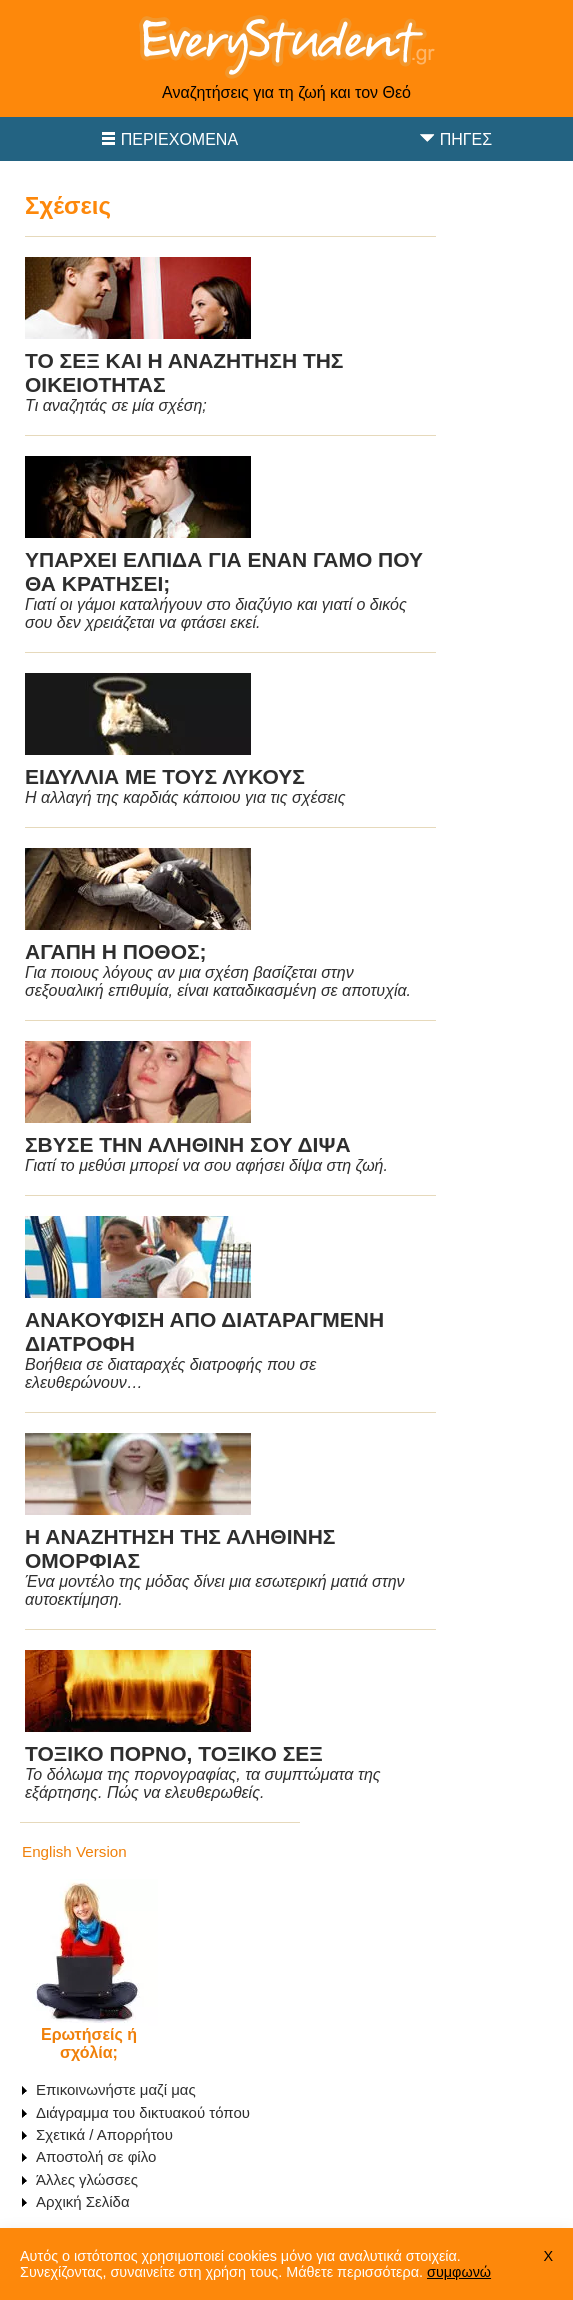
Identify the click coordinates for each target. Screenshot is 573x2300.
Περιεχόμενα (179, 139)
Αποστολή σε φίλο (96, 2156)
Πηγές (466, 139)
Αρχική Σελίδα (83, 2201)
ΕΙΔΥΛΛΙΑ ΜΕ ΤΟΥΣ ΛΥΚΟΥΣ (165, 776)
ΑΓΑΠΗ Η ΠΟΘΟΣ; (116, 951)
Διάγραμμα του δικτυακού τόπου (143, 2112)
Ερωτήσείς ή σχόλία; (89, 2043)
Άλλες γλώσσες (87, 2179)
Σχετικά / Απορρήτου (104, 2134)
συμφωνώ (459, 2272)
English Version (74, 1851)
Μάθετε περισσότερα (352, 2272)
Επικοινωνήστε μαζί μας (116, 2089)
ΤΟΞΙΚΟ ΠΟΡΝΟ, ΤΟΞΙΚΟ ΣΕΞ (174, 1753)
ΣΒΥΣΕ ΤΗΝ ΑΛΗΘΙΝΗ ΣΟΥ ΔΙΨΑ (188, 1144)
